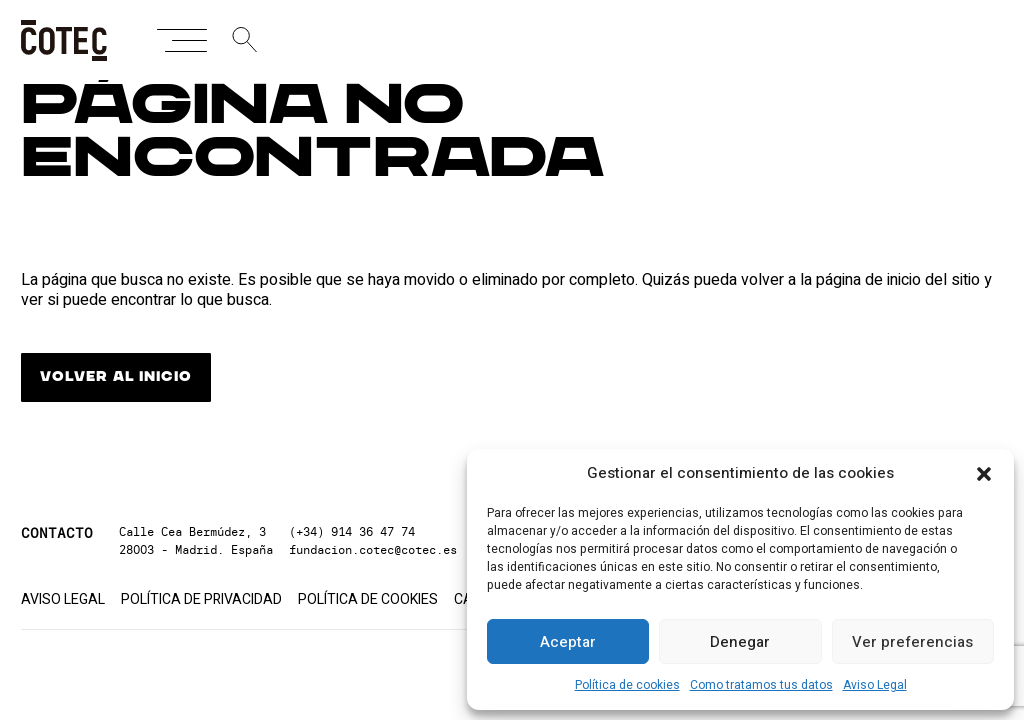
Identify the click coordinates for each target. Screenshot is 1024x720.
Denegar (740, 642)
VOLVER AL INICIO (115, 377)
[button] (984, 474)
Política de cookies (627, 685)
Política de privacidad (201, 600)
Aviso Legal (875, 685)
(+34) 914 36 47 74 (352, 531)
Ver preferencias (912, 642)
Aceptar (568, 642)
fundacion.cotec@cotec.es (373, 549)
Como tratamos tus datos (761, 685)
